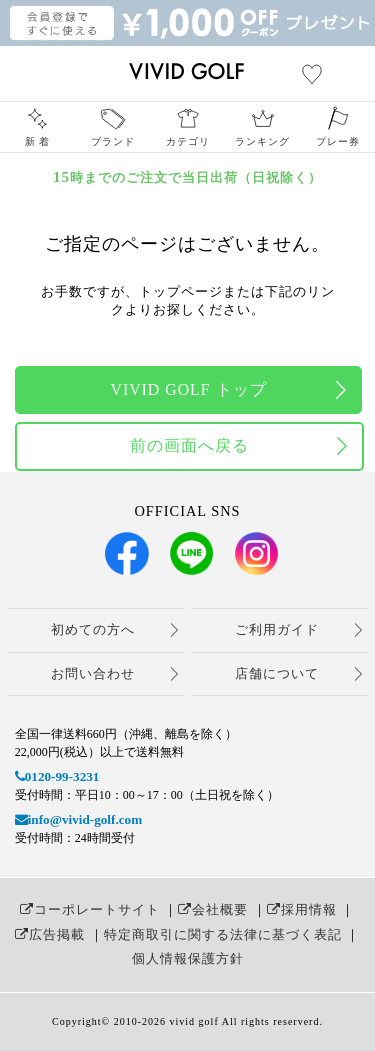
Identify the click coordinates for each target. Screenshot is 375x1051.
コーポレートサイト (90, 909)
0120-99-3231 (57, 776)
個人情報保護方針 (188, 958)
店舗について (277, 673)
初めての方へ (93, 629)
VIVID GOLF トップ (188, 389)
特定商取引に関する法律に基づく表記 (223, 934)
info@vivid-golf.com (78, 819)
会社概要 (213, 909)
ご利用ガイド (277, 629)
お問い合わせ (93, 673)
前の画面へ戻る (189, 445)
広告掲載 (50, 934)
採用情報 (302, 909)
